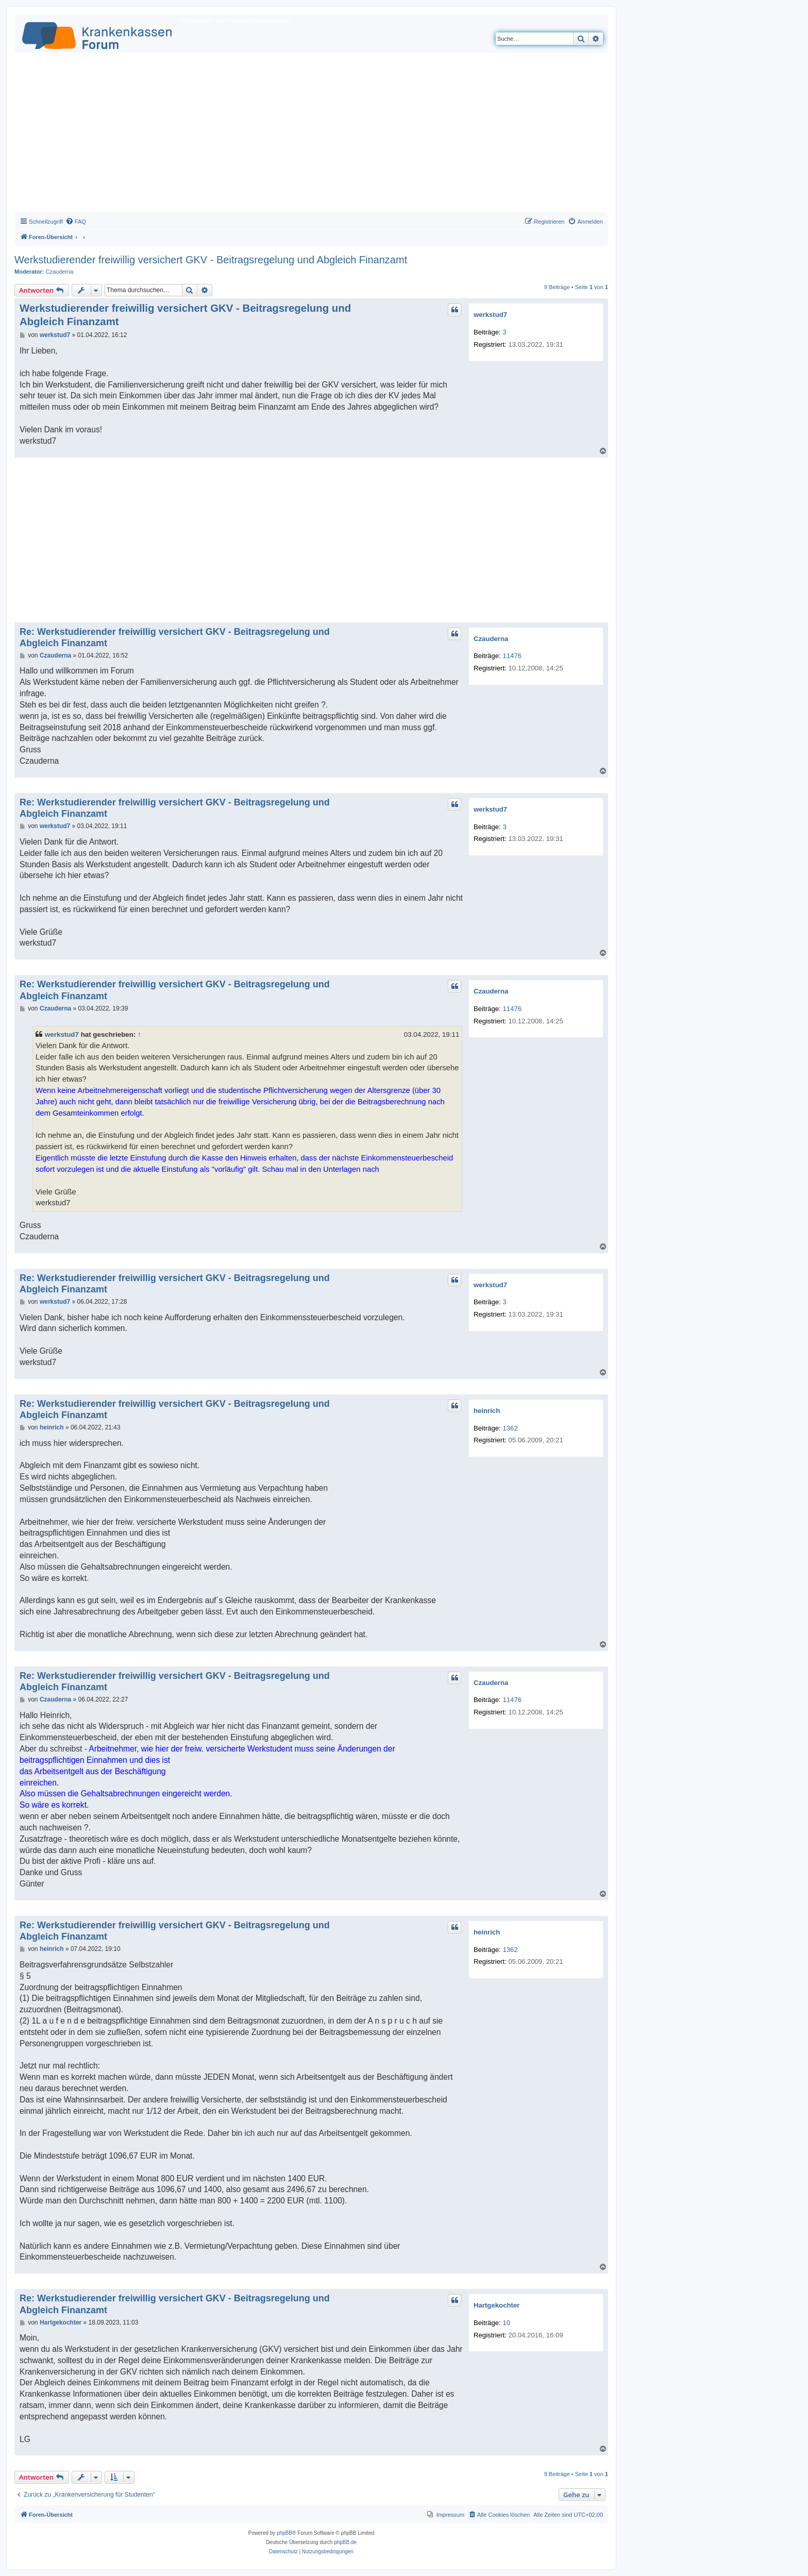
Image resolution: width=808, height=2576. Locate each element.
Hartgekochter (496, 2305)
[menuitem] (75, 221)
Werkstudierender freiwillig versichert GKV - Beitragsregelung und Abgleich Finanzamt (210, 259)
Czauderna (60, 271)
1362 (509, 1428)
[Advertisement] (311, 135)
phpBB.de (345, 2542)
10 (506, 2323)
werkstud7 (490, 314)
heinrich (487, 1411)
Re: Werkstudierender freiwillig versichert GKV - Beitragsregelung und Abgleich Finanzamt (175, 638)
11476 (511, 656)
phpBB (284, 2533)
